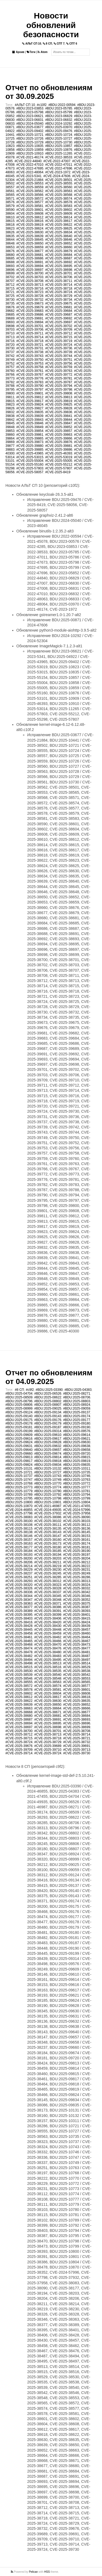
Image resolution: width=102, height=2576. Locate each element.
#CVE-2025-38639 (29, 236)
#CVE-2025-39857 (58, 431)
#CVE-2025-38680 (18, 1716)
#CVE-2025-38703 (29, 277)
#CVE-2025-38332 (76, 1588)
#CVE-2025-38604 (47, 1693)
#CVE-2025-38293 (18, 1581)
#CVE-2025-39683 (29, 311)
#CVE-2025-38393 (76, 1611)
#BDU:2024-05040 (29, 123)
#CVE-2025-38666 (76, 1708)
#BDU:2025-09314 (47, 1431)
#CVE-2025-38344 (18, 1596)
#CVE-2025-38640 (58, 236)
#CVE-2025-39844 (58, 420)
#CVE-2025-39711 (29, 333)
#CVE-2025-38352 (76, 1600)
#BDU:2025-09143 (47, 1416)
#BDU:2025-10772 (76, 1483)
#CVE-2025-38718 (58, 288)
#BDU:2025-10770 (47, 1483)
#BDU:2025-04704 (18, 1393)
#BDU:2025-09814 (47, 1457)
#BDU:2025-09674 (47, 1453)
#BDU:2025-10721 (29, 135)
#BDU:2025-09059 (76, 1408)
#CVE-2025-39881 (58, 446)
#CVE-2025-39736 (58, 348)
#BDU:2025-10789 (18, 1494)
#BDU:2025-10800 (18, 1502)
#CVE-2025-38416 (18, 1622)
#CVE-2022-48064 (29, 172)
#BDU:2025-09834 (47, 1465)
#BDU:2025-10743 (47, 1476)
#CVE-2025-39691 (29, 318)
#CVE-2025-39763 (58, 371)
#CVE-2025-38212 (76, 1562)
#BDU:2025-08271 (76, 1393)
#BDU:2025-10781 (76, 1491)
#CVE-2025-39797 (29, 389)
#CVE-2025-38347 (18, 1600)
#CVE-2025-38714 (58, 285)
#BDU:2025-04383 (77, 1390)
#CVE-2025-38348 (47, 1600)
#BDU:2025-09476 (58, 131)
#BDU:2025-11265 (58, 153)
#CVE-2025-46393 (58, 453)
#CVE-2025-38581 (29, 206)
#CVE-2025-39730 (76, 1753)
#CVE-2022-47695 (29, 168)
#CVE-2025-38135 (47, 1528)
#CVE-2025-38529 (76, 1667)
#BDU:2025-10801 (47, 1502)
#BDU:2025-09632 (47, 1446)
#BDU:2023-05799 (58, 112)
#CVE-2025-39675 (58, 303)
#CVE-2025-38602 (58, 210)
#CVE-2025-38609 (58, 213)
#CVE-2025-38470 (47, 1644)
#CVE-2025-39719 (58, 341)
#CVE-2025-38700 (29, 273)
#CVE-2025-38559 (29, 187)
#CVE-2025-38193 (18, 1555)
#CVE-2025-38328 (47, 1588)
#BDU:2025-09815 (76, 1457)
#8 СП (19, 1390)
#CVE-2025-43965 (29, 453)
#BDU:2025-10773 (18, 1487)
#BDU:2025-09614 (76, 1435)
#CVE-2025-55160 (29, 464)
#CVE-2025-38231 (76, 1569)
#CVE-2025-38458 (18, 1633)
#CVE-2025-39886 (58, 449)
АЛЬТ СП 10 (31, 43)
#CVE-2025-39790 (29, 386)
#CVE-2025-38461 (18, 1637)
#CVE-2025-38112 (76, 1525)
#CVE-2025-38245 (47, 1573)
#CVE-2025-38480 (47, 1652)
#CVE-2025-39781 (58, 378)
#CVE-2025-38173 (47, 1543)
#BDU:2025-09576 (76, 1431)
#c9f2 (30, 1390)
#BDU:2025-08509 (18, 1397)
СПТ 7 (59, 43)
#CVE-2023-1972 (57, 172)
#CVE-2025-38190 (76, 1551)
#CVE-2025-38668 (18, 1712)
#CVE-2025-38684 (58, 255)
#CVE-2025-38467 (76, 1641)
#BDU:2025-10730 (58, 142)
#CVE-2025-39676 (18, 1746)
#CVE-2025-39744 (58, 356)
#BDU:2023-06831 (29, 120)
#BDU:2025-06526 (47, 1393)
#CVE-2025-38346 (76, 1596)
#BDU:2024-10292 (58, 123)
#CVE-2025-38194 (47, 1555)
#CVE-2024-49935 (47, 1510)
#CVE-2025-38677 (29, 251)
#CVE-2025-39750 (29, 360)
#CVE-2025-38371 (47, 1603)
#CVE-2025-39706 (29, 329)
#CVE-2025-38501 (58, 180)
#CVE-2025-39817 (29, 401)
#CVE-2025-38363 (18, 1603)
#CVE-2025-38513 (47, 1663)
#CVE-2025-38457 (76, 1629)
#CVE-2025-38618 (76, 1697)
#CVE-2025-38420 (47, 1622)
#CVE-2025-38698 (58, 270)
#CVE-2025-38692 (58, 262)
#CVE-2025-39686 (29, 314)
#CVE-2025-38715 (18, 1738)
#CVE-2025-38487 (76, 1656)
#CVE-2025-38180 (47, 1547)
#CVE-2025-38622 (58, 225)
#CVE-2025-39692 (58, 318)
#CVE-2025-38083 (18, 1517)
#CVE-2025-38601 (29, 210)
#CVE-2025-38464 (76, 1637)
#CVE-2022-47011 (58, 165)
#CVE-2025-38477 (76, 1648)
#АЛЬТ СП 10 (25, 105)
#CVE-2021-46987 (47, 1506)
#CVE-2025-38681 (29, 255)
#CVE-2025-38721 (76, 1738)
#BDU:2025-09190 (76, 1427)
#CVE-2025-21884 (29, 180)
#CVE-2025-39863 (58, 435)
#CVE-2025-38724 (58, 292)
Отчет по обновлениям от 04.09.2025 (48, 1377)
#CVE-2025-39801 (29, 393)
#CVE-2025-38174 (76, 1543)
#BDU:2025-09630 (76, 1442)
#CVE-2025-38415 (76, 1618)
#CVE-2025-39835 (29, 412)
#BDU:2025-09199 (18, 1431)
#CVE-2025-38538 (76, 1671)
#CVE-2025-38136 (76, 1528)
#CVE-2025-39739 (58, 352)
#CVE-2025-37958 (76, 1513)
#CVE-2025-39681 (58, 307)
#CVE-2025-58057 (29, 472)
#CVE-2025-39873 (29, 442)
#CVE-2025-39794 (58, 386)
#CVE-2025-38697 (29, 270)
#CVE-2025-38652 (58, 243)
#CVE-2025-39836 (58, 412)
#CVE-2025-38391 (47, 1611)
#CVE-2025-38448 (47, 1629)
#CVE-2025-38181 (76, 1547)
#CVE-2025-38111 (47, 1525)
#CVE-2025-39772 (58, 374)
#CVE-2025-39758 (29, 367)
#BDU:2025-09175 (18, 1420)
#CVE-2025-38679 (58, 251)
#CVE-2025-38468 (18, 1644)
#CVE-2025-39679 (29, 307)
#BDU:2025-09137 (76, 1412)
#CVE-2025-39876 (58, 442)
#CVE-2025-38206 (18, 1562)
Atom (42, 52)
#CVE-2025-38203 (47, 1558)
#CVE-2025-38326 (18, 1588)
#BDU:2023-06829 (58, 116)
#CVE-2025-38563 (58, 191)
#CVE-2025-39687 (58, 314)
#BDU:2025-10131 (18, 1468)
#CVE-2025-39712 (58, 333)
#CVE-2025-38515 (18, 1667)
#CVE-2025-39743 (29, 356)
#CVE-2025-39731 (29, 348)
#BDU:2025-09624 (18, 1442)
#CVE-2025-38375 (76, 1603)
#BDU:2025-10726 (29, 138)
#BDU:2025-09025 (47, 1408)
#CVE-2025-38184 (18, 1551)
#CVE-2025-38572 (29, 198)
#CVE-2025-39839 (29, 416)
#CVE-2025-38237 (18, 1573)
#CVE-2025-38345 (47, 1596)
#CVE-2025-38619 (29, 225)
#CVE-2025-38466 (47, 1641)
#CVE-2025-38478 (18, 1652)
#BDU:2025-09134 (47, 1412)
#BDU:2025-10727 (58, 138)
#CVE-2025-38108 (18, 1525)
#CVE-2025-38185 (47, 1551)
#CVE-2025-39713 (76, 1750)
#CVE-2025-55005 (58, 461)
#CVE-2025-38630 (29, 232)
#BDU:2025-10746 (76, 1476)
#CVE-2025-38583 (58, 206)
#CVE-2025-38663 (18, 1708)
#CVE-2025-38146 (18, 1536)
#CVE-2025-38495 (47, 1660)
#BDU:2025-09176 (47, 1420)
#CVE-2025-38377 (18, 1607)
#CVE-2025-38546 (18, 1678)
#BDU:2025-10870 (18, 1506)
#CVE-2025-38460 (76, 1633)
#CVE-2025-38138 (18, 1532)
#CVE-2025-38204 (76, 1558)
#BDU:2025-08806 (18, 1405)
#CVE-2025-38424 (76, 1622)
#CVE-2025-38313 (76, 1581)
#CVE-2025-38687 (58, 258)
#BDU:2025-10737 (18, 1476)
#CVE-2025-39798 (58, 389)
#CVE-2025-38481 (76, 1652)
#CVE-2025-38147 (47, 1536)
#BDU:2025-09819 (76, 1461)
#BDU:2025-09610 (47, 1435)
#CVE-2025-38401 (76, 1615)
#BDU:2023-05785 (58, 108)
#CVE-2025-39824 (29, 404)
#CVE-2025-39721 (29, 345)
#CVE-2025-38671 (47, 1712)
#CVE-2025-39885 (29, 449)
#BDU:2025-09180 (76, 1423)
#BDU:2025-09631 (18, 1446)
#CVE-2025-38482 (18, 1656)
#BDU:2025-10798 (47, 1498)
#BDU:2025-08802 (47, 1401)
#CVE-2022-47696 (58, 168)
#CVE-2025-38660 (58, 247)
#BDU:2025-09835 (76, 1465)
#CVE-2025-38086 (47, 1517)
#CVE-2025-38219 (47, 1566)
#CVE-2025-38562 (29, 191)
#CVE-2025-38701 (58, 273)
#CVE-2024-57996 (76, 1510)
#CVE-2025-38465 (18, 1641)
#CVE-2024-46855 (18, 1510)
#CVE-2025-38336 (18, 1592)
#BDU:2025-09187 (47, 1427)
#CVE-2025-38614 (58, 217)
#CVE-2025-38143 (47, 1532)
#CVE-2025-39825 (58, 404)
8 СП (47, 43)
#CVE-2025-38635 (76, 1701)
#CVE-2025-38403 (18, 1618)
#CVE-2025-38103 (76, 1521)
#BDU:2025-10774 (47, 1487)
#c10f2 (42, 105)
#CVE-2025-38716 (29, 288)
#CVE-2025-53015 (29, 457)
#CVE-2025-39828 (58, 408)
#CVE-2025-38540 (47, 1675)
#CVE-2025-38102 (47, 1521)
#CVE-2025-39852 (58, 427)
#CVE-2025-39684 (58, 311)
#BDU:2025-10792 (47, 1494)
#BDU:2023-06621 (29, 116)
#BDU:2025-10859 (29, 150)
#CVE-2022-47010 (29, 165)
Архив (18, 52)
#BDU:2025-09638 (76, 1446)
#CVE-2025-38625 (58, 228)
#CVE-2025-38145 (76, 1532)
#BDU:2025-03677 (29, 127)
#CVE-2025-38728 (29, 296)
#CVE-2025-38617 (58, 221)
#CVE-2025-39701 (29, 326)
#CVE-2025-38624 (29, 228)
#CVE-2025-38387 (76, 1607)
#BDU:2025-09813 (18, 1457)
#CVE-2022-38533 (58, 157)
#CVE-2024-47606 (56, 176)
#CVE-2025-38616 (29, 221)
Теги (31, 52)
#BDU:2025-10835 (29, 146)
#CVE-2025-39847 (58, 423)
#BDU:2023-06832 (58, 120)
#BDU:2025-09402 (29, 131)
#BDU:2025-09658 (76, 1450)
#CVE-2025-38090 (76, 1517)
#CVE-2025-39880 (29, 446)
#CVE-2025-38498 (18, 1663)
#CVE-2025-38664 (47, 1708)
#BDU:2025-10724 (58, 135)
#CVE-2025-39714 (29, 337)
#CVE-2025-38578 (58, 202)
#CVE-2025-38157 (18, 1540)
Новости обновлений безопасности (51, 25)
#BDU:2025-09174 (76, 1416)
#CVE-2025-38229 (18, 1569)
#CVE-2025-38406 (47, 1618)
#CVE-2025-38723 (29, 292)
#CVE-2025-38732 (29, 300)
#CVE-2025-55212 (58, 464)
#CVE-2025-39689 (47, 1746)
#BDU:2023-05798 (29, 112)
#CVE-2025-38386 (47, 1607)
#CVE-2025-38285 (47, 1577)
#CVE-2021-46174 (29, 157)
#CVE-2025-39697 (58, 322)
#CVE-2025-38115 (18, 1528)
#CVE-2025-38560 (58, 187)
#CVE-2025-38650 (29, 243)
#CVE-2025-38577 (29, 202)
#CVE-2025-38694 (29, 266)
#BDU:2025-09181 (18, 1427)
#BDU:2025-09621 (76, 1439)
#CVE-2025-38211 (47, 1562)
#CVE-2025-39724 (58, 345)
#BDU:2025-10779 (18, 1491)
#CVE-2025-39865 (29, 438)
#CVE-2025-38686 (29, 258)
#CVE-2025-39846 (29, 423)
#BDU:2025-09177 (76, 1420)
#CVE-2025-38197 (76, 1555)
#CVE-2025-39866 (58, 438)
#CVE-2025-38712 (18, 1734)
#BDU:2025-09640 (18, 1450)
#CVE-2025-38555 (58, 183)
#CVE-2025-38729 (58, 296)
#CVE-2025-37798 (18, 1513)
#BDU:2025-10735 (76, 1472)
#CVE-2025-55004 (29, 461)
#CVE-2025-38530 (18, 1671)
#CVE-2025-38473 (76, 1644)
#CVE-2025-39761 (29, 371)
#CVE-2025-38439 (76, 1626)
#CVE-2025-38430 (47, 1626)
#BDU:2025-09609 (18, 1435)
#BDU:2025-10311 (76, 1468)
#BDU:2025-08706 (76, 1397)
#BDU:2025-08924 (76, 1405)
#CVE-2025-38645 (29, 239)
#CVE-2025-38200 (18, 1558)
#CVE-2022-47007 (56, 161)
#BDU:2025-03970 (58, 127)
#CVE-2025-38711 (58, 281)
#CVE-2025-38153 (76, 1536)
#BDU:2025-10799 (76, 1498)
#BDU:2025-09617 (47, 1439)
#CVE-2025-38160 (47, 1540)
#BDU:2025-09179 (47, 1423)
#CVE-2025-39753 (29, 363)
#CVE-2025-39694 (29, 322)
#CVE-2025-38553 (29, 183)
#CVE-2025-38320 (18, 1585)
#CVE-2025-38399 (47, 1615)
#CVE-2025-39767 (29, 374)
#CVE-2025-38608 (29, 213)
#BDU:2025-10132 (47, 1468)
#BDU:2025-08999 (18, 1408)
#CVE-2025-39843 (29, 420)
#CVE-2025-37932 (47, 1513)
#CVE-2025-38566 (29, 195)
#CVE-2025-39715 (58, 337)
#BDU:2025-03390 (49, 1390)
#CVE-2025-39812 (29, 397)
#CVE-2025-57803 (29, 468)
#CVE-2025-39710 (47, 1750)
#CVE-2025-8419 (57, 472)
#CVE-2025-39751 (58, 360)
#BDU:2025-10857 (58, 146)
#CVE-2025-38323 (47, 1585)
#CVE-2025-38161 (76, 1540)
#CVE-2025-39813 (58, 397)
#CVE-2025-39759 (58, 367)
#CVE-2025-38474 (18, 1648)
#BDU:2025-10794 (76, 1494)
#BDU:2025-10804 (76, 1502)
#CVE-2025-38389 (18, 1611)
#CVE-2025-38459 (47, 1633)
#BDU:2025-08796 (18, 1401)
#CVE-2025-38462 (47, 1637)
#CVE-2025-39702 (58, 326)
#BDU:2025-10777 (76, 1487)
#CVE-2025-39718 (29, 341)
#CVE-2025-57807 (58, 468)
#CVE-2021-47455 (76, 1506)
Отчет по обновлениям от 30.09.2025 (48, 92)
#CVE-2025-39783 (29, 382)
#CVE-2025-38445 (18, 1629)
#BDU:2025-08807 (47, 1405)
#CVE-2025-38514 (76, 1663)
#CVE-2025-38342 (76, 1592)
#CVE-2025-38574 (58, 198)
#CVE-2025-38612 (29, 217)
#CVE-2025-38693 (76, 1719)
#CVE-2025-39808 (58, 393)
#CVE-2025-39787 (58, 382)
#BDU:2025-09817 (18, 1461)
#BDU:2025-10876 (58, 150)
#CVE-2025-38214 (18, 1566)
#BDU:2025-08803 (76, 1401)
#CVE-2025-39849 (29, 427)
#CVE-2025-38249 (76, 1573)
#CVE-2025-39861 (29, 435)
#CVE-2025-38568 (58, 195)
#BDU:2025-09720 (76, 1453)
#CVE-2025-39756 (58, 363)
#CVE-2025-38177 (18, 1547)
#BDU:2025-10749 (47, 1480)
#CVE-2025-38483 (47, 1656)
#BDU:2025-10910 (29, 153)
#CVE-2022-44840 (27, 161)
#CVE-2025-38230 (47, 1569)
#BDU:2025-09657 (47, 1450)
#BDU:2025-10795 (18, 1498)
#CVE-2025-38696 (76, 1723)
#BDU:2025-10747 (18, 1480)
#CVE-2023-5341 (29, 176)
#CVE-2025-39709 (58, 329)
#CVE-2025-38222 (76, 1566)
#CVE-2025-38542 (76, 1675)
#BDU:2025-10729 (29, 142)
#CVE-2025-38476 (47, 1648)
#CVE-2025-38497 (76, 1660)
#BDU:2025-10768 (18, 1483)
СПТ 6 (71, 43)
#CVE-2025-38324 (76, 1585)
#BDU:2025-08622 (47, 1397)
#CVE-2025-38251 (18, 1577)
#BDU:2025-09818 (47, 1461)
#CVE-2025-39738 (29, 352)
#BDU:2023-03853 (29, 108)
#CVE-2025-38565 (76, 1682)
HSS (47, 2571)
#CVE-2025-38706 (58, 277)
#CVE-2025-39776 (29, 378)
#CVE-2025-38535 (47, 1671)
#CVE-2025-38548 (47, 1678)
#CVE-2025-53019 (58, 457)
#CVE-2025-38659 (29, 247)
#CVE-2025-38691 (29, 262)
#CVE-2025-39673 (29, 303)
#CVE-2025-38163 (18, 1543)
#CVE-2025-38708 (29, 281)
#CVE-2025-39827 (29, 408)
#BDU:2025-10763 (76, 1480)
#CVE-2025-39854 (29, 431)
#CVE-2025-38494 (18, 1660)
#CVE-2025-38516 (47, 1667)
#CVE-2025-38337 (47, 1592)
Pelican (33, 2571)
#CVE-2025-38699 (76, 1727)
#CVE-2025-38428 (18, 1626)
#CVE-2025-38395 (18, 1615)
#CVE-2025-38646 (58, 239)
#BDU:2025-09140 (18, 1416)
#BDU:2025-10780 (47, 1491)
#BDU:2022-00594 (61, 105)
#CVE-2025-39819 (58, 401)
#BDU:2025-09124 (18, 1412)
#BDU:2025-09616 (18, 1439)
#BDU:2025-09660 (18, 1453)
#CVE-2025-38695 (58, 266)
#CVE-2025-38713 (29, 285)
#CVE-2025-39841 (58, 416)
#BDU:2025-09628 (47, 1442)
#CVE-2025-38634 (58, 232)
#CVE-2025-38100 (18, 1521)
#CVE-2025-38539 (18, 1675)
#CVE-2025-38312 (47, 1581)
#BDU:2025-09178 (18, 1423)
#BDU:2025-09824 (18, 1465)
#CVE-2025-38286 (76, 1577)
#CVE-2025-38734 (58, 300)
